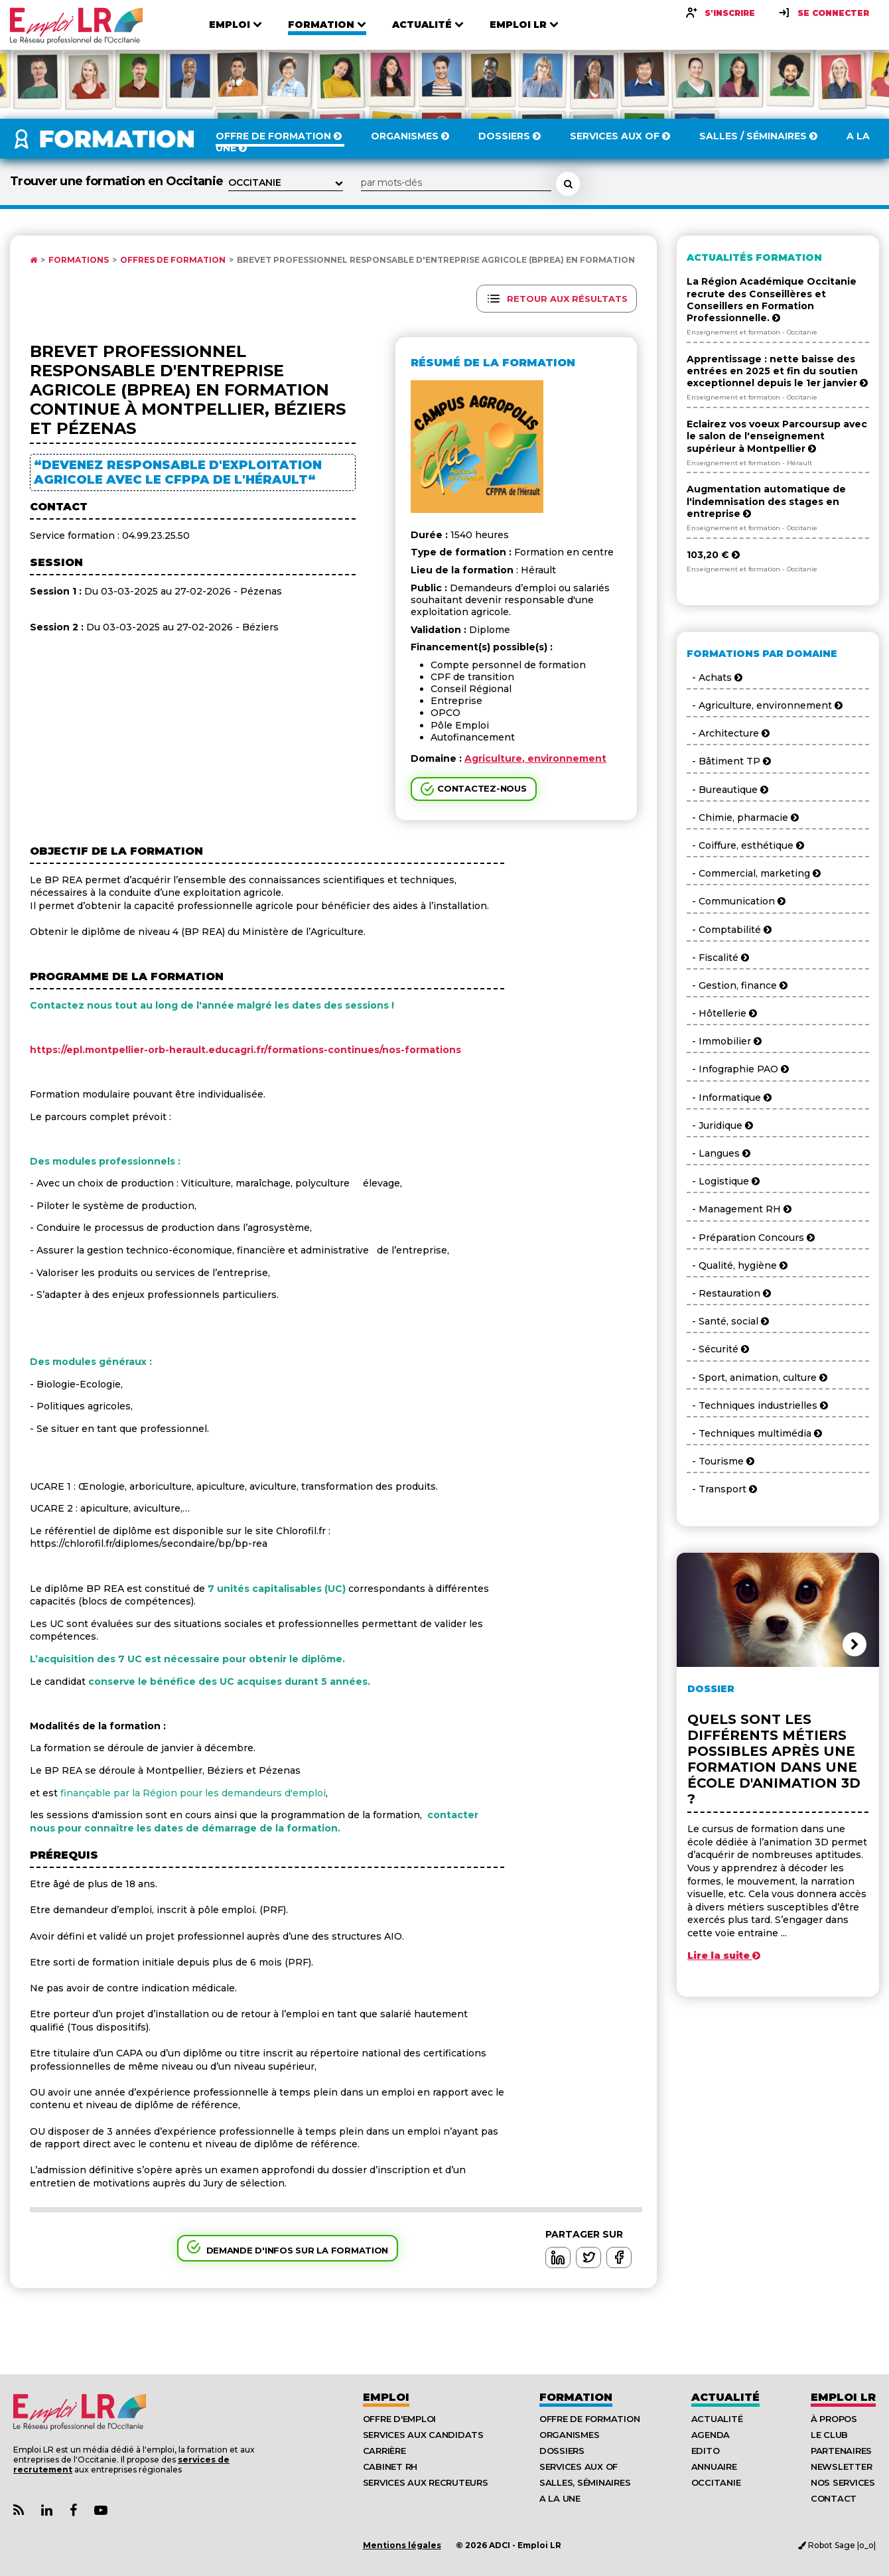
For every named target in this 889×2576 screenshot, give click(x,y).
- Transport (722, 1489)
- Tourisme (720, 1461)
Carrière (384, 2450)
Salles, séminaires (584, 2482)
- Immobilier (724, 1041)
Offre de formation (589, 2418)
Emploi (386, 2397)
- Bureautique (727, 790)
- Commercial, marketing (754, 873)
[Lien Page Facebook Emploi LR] (73, 2511)
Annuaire (714, 2466)
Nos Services (843, 2482)
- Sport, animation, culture (757, 1378)
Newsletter (841, 2466)
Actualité (725, 2397)
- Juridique (720, 1125)
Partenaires (841, 2450)
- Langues (718, 1153)
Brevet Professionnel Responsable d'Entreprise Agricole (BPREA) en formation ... (440, 260)
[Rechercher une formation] (568, 184)
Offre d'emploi (399, 2418)
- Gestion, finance (737, 985)
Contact (833, 2498)
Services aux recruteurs (425, 2482)
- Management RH (739, 1209)
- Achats (714, 677)
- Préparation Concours (751, 1238)
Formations (78, 260)
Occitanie (716, 2482)
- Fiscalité (718, 958)
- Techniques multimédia (754, 1433)
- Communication (736, 901)
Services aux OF (578, 2466)
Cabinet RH (390, 2466)
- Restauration (729, 1293)
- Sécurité (718, 1349)
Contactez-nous (481, 788)
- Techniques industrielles (757, 1405)
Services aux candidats (423, 2434)
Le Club (829, 2434)
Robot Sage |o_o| (837, 2545)
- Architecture (728, 733)
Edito (705, 2450)
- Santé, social (728, 1321)
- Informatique (729, 1098)
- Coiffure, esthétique (745, 845)
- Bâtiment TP (729, 761)
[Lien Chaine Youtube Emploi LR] (100, 2511)
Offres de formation (173, 260)
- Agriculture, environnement (765, 705)
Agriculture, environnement (535, 758)
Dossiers (561, 2450)
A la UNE (560, 2498)
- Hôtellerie (722, 1013)
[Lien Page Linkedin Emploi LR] (46, 2511)
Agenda (710, 2434)
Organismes (569, 2434)
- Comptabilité (729, 930)
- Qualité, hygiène (737, 1265)
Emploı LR (843, 2397)
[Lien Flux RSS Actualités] (18, 2511)
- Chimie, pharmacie (743, 817)
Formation (575, 2397)
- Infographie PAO (738, 1069)
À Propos (834, 2418)
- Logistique (723, 1181)
